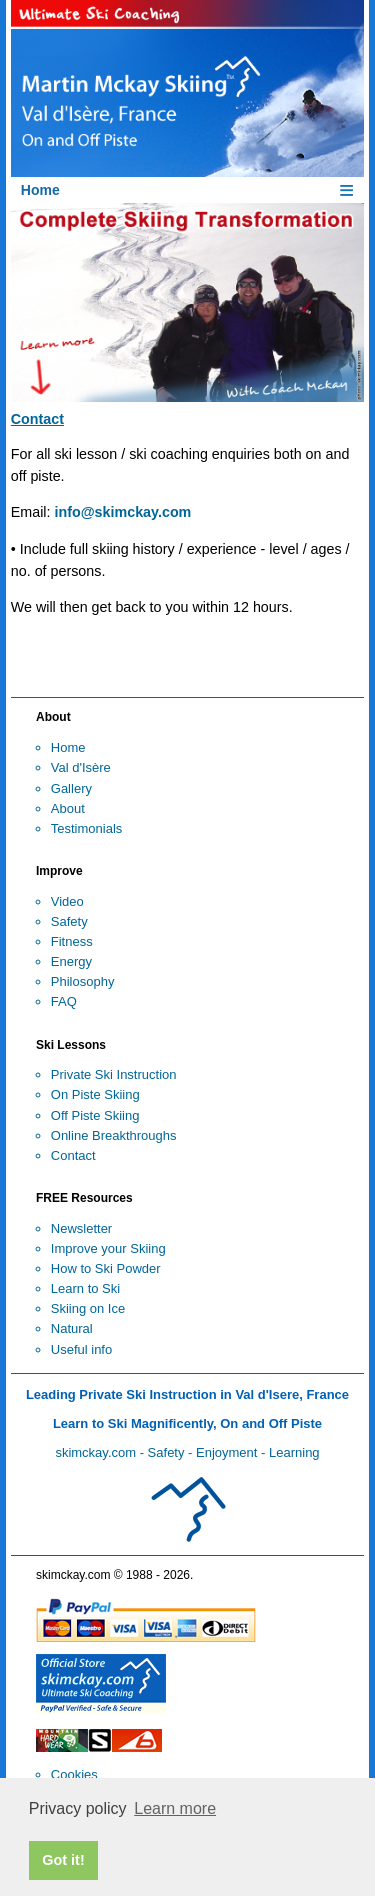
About (68, 808)
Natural (72, 1328)
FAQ (64, 1001)
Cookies (74, 1774)
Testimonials (87, 828)
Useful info (81, 1349)
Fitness (72, 941)
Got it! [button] (63, 1860)
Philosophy (83, 981)
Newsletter (81, 1228)
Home (68, 747)
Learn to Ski (85, 1288)
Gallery (71, 788)
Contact (73, 1155)
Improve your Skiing (108, 1248)
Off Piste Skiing (95, 1115)
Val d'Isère (81, 767)
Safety (69, 921)
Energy (71, 961)
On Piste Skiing (95, 1094)
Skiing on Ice (88, 1308)
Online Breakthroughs (114, 1135)
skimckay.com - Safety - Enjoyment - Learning (187, 1452)
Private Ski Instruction (114, 1074)
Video (67, 901)
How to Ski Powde (104, 1268)
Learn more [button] (175, 1808)
